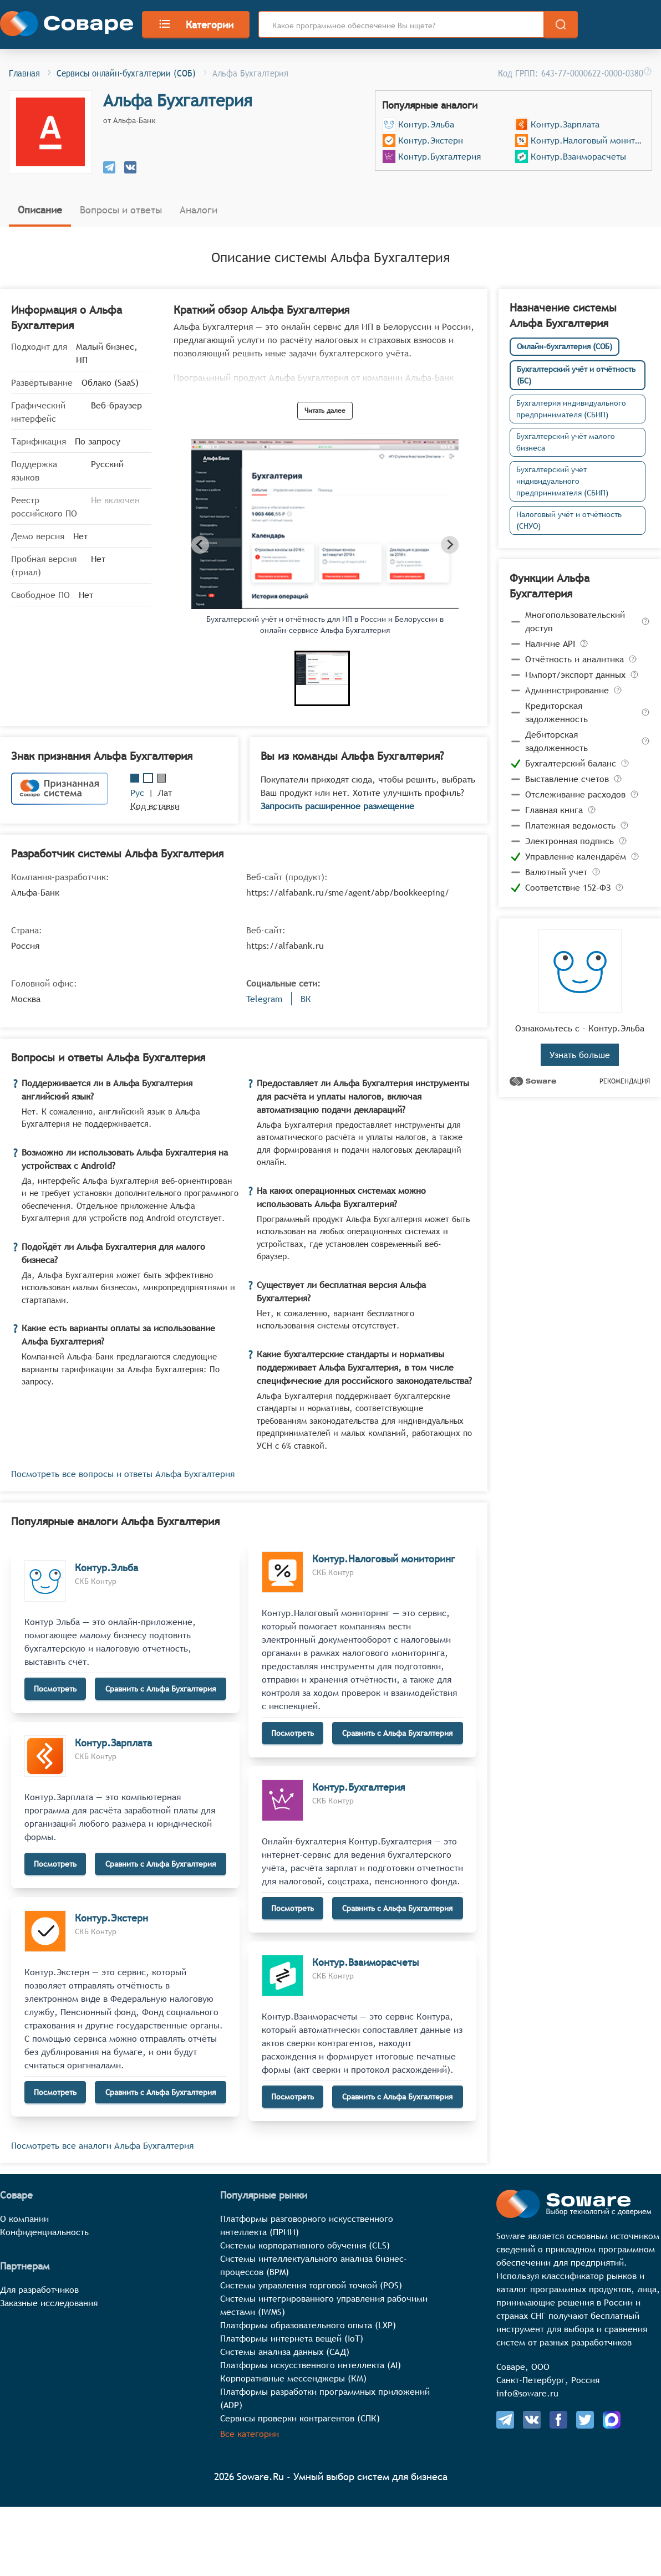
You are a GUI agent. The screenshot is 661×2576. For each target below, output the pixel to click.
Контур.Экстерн (430, 140)
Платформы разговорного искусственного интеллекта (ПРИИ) (306, 2225)
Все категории (249, 2433)
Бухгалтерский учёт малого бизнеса (565, 442)
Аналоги (198, 209)
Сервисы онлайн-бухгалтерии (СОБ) (126, 72)
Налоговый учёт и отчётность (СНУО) (569, 520)
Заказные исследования (49, 2303)
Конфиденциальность (44, 2232)
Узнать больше (580, 1055)
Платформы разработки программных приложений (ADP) (325, 2398)
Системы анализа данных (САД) (284, 2351)
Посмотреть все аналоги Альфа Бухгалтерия (102, 2145)
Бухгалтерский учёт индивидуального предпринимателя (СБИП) (562, 481)
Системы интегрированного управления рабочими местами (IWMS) (324, 2305)
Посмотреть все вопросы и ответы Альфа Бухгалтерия (123, 1474)
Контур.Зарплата (565, 124)
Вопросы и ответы (121, 209)
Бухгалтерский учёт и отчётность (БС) (576, 375)
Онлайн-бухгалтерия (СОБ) (564, 346)
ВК (306, 999)
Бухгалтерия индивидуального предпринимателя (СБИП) (571, 409)
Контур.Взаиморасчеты (578, 156)
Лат (164, 792)
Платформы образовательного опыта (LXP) (308, 2325)
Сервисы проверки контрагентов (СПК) (300, 2418)
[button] (322, 678)
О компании (24, 2218)
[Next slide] (450, 545)
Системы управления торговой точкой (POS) (311, 2285)
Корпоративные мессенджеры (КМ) (293, 2378)
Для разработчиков (39, 2289)
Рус (137, 792)
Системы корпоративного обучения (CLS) (305, 2245)
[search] (561, 24)
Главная (24, 72)
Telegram (264, 999)
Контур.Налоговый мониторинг (588, 140)
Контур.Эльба (426, 124)
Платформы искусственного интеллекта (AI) (310, 2365)
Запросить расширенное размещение (337, 806)
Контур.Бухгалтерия (439, 156)
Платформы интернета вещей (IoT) (291, 2338)
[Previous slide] (200, 545)
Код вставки (155, 806)
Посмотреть (55, 1689)
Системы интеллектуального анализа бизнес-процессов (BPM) (313, 2265)
